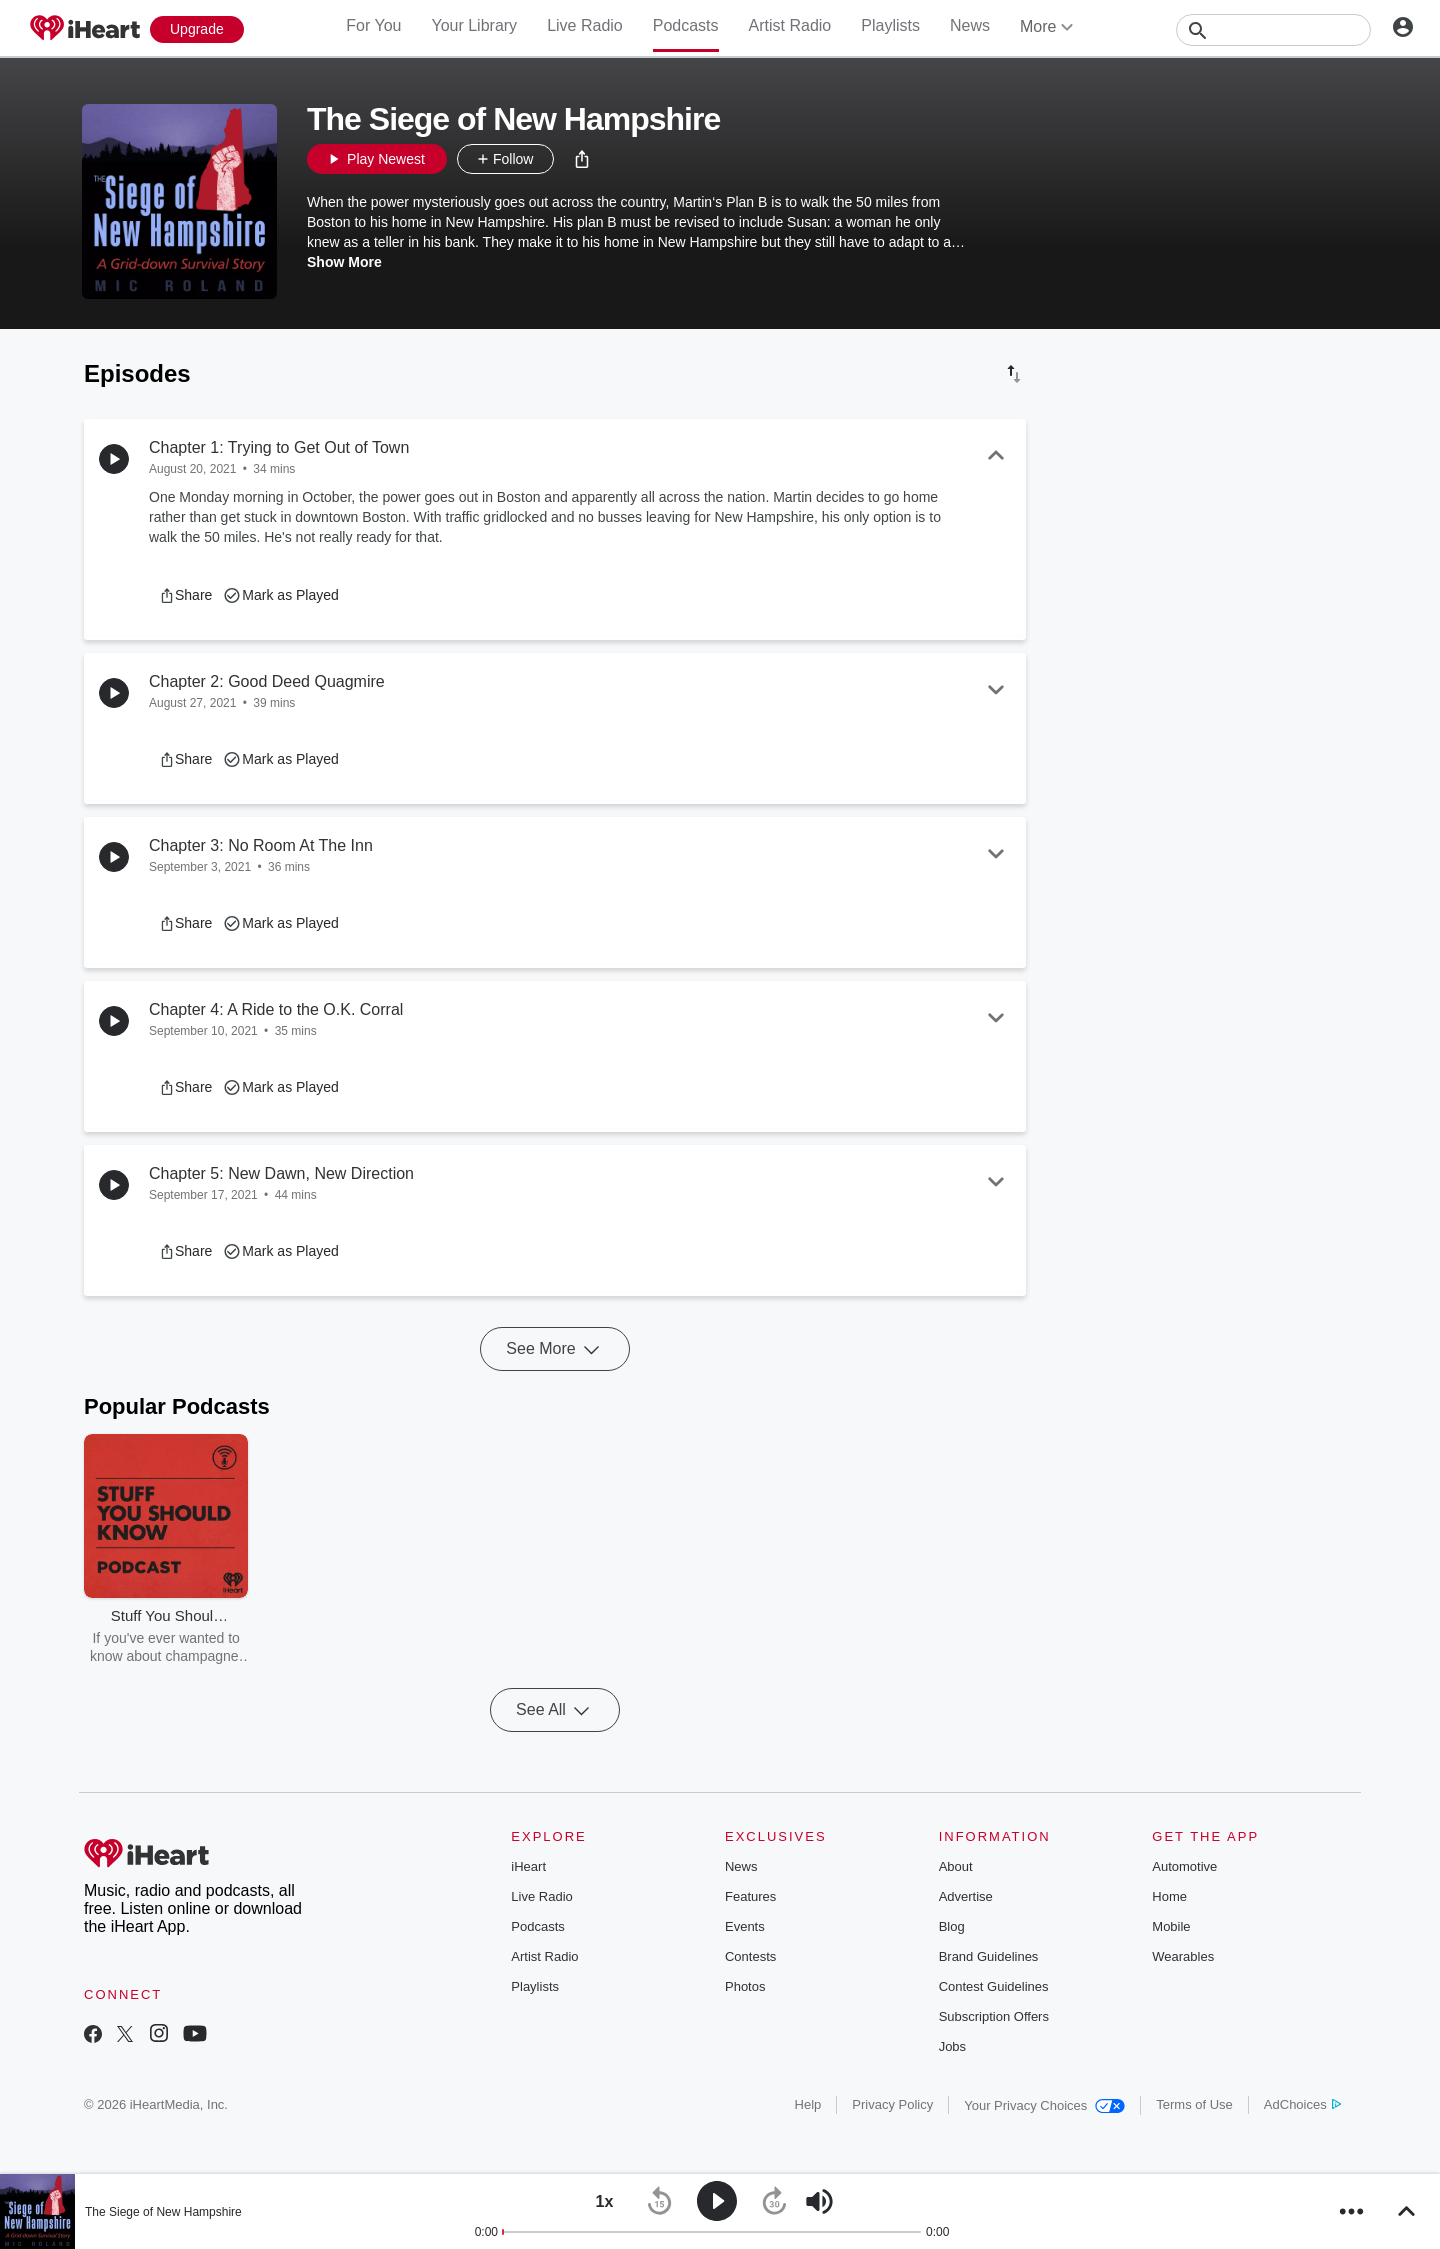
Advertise (966, 1896)
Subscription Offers (994, 2016)
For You (373, 25)
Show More (344, 262)
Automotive (1184, 1866)
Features (750, 1896)
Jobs (952, 2046)
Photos (745, 1986)
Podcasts (686, 25)
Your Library (474, 25)
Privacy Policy (892, 2104)
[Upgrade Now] (197, 29)
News (970, 25)
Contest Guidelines (994, 1986)
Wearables (1183, 1956)
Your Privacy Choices (1044, 2105)
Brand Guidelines (989, 1956)
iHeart (528, 1866)
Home (1169, 1896)
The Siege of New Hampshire (163, 2212)
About (956, 1866)
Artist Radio (790, 25)
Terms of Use (1194, 2104)
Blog (952, 1926)
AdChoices (1302, 2104)
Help (808, 2104)
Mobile (1171, 1926)
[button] (582, 159)
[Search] (1273, 30)
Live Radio (585, 25)
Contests (750, 1956)
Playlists (890, 25)
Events (745, 1926)
